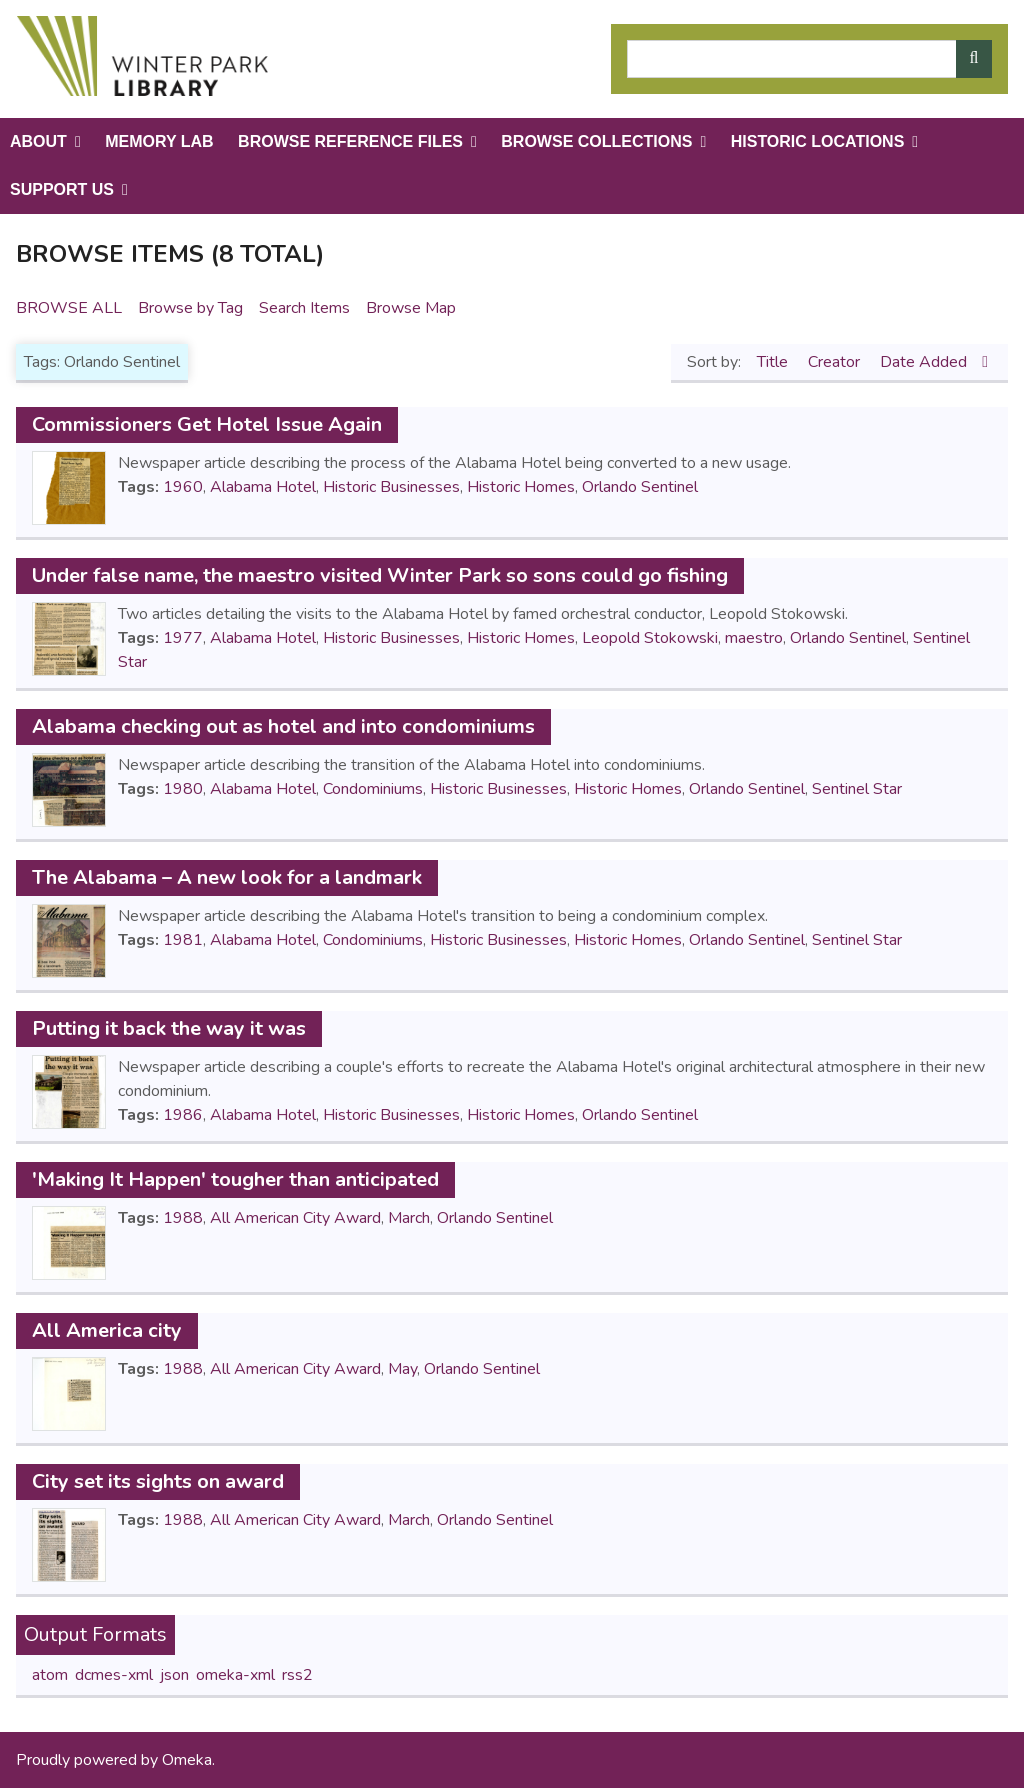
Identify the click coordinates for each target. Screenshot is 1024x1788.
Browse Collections (596, 141)
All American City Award (295, 1218)
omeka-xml (235, 1675)
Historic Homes (521, 487)
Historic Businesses (391, 487)
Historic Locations (818, 141)
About (38, 141)
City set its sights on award (158, 1481)
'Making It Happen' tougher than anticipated (235, 1179)
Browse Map (411, 308)
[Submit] (974, 59)
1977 (183, 638)
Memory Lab (159, 141)
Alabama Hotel (263, 487)
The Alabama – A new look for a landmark (227, 877)
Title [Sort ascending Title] (774, 362)
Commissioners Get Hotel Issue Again (207, 424)
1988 (183, 1218)
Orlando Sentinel (640, 487)
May (402, 1369)
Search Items (304, 308)
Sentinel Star (857, 789)
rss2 (297, 1675)
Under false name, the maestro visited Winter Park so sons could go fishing (380, 575)
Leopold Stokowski (650, 638)
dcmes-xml (114, 1675)
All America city (107, 1330)
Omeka (187, 1760)
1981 (183, 940)
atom (50, 1675)
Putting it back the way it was (169, 1028)
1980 (183, 789)
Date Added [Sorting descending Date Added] (925, 362)
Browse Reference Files (350, 141)
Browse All (69, 308)
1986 (183, 1115)
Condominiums (373, 789)
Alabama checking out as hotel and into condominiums (283, 726)
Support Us (62, 189)
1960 (183, 487)
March (409, 1218)
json (174, 1675)
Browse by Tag (190, 308)
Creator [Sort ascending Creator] (836, 362)
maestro (754, 638)
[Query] (809, 59)
